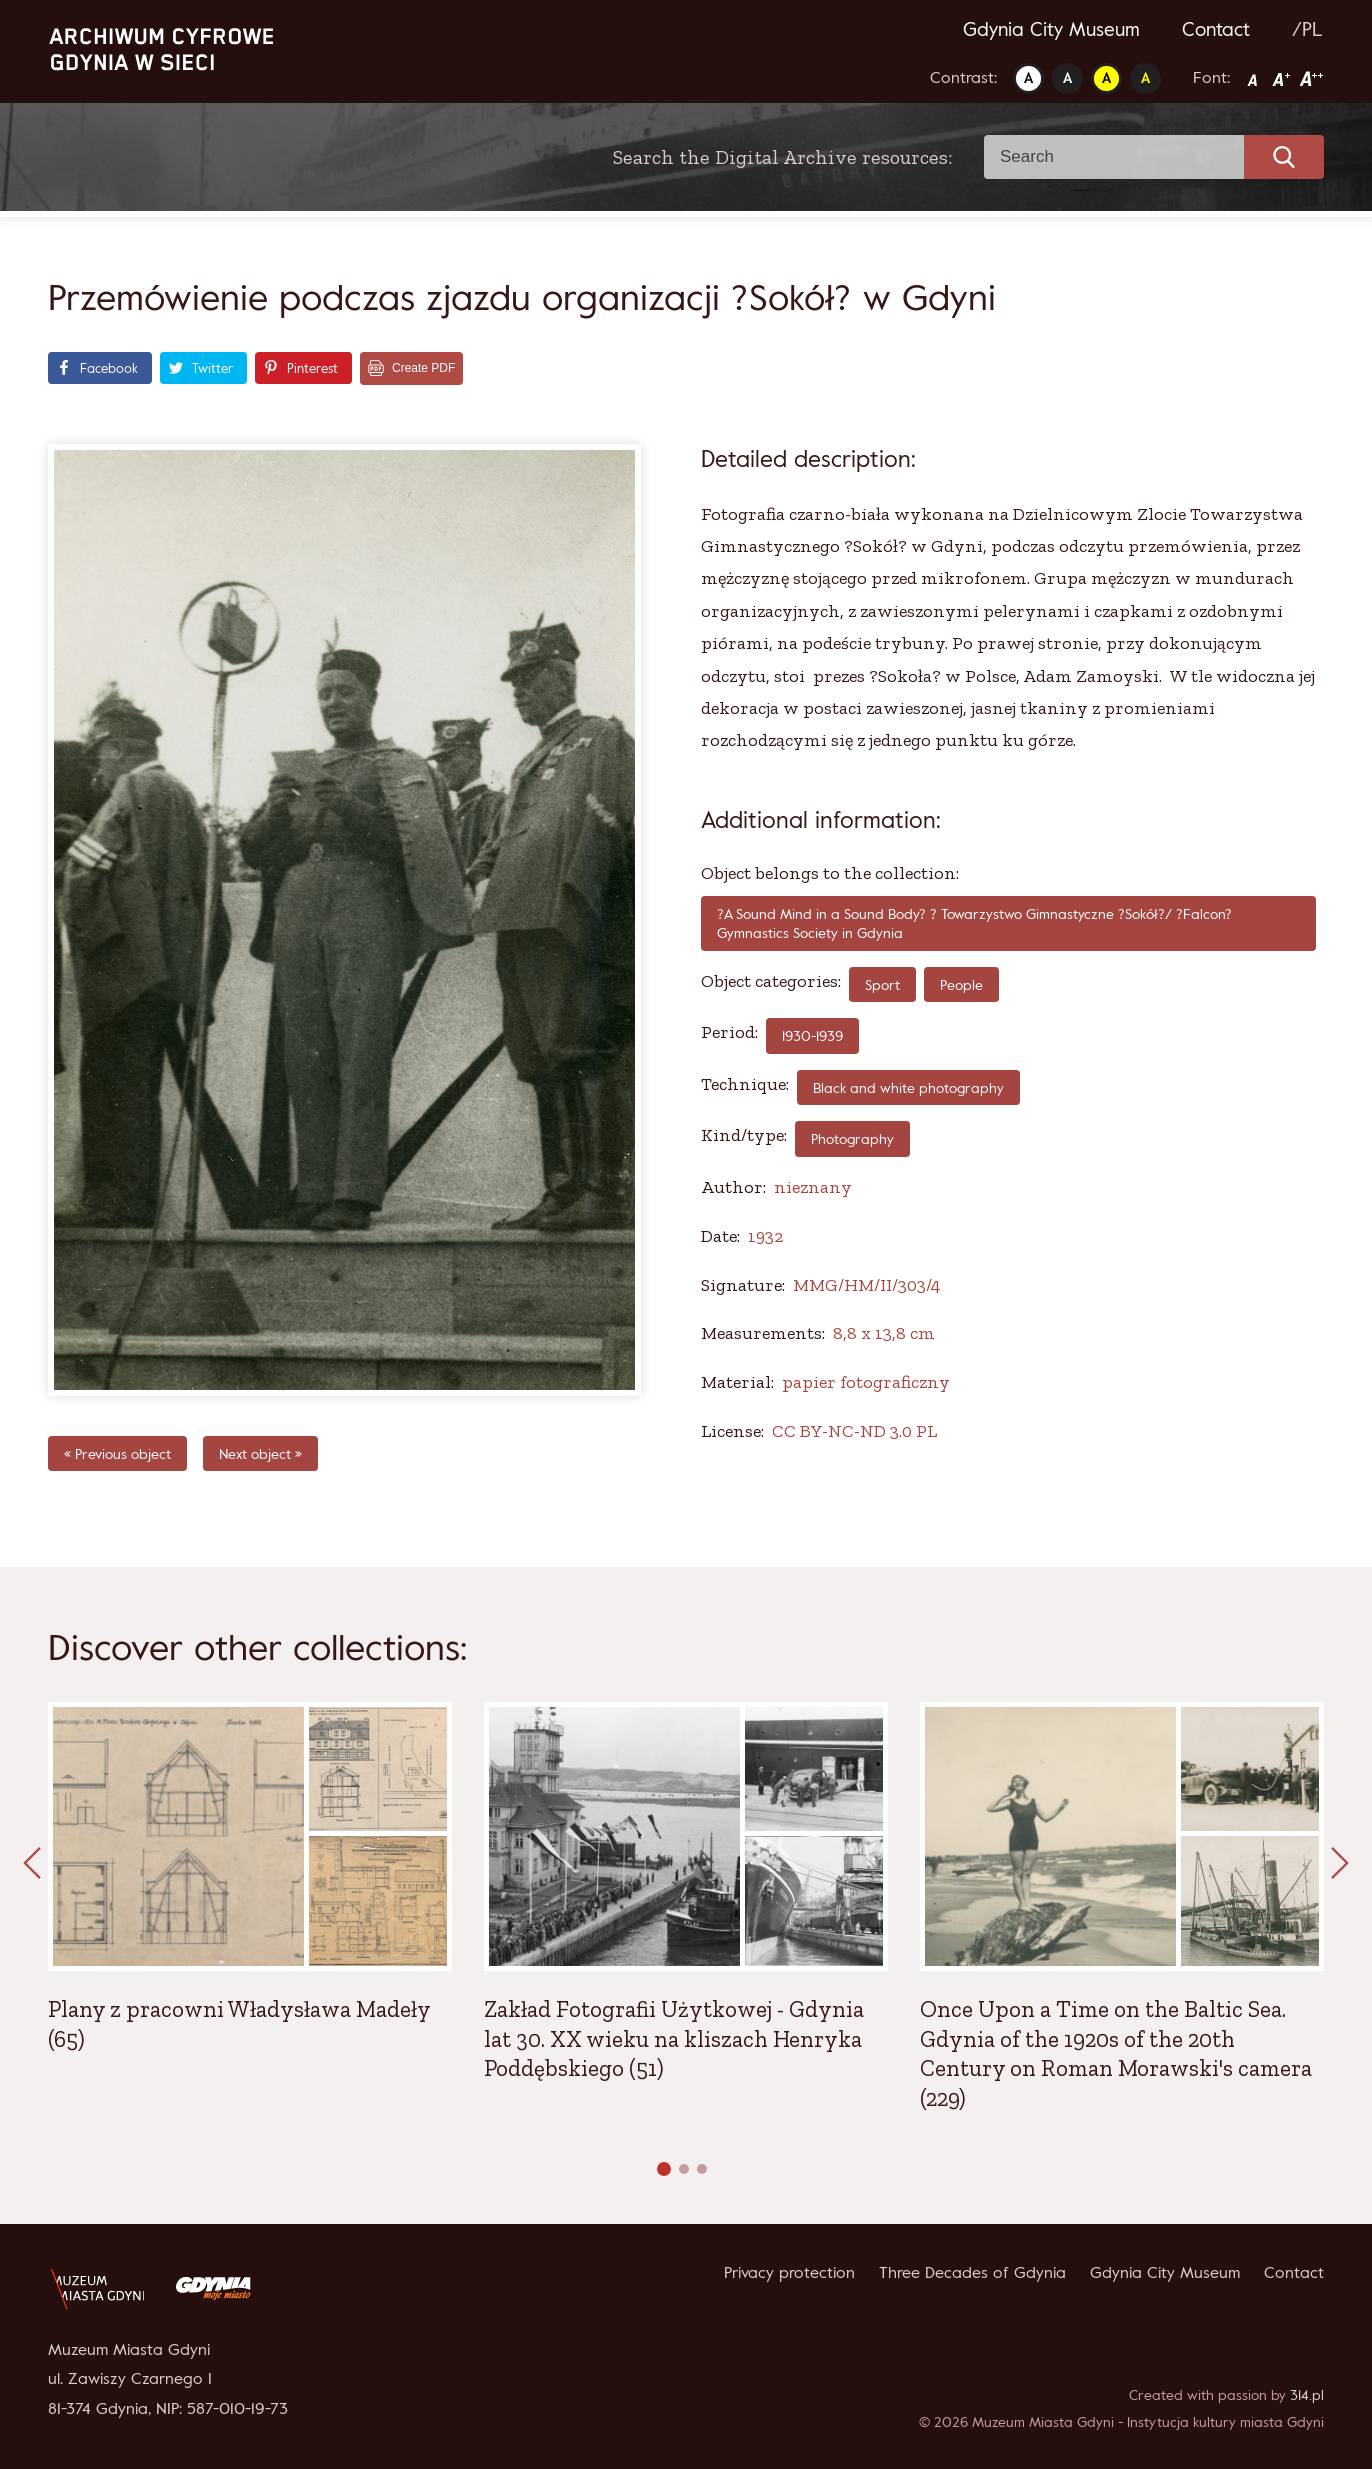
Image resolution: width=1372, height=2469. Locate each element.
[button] (664, 2169)
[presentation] (32, 1864)
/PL (1307, 29)
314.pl (1307, 2394)
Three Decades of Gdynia (972, 2272)
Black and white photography (908, 1087)
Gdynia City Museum (1051, 29)
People (961, 984)
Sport (882, 984)
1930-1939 (812, 1035)
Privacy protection (789, 2272)
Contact (1216, 29)
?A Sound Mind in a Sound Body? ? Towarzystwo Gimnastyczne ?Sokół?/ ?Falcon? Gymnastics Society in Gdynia (974, 923)
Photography (852, 1138)
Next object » (260, 1453)
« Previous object (117, 1453)
